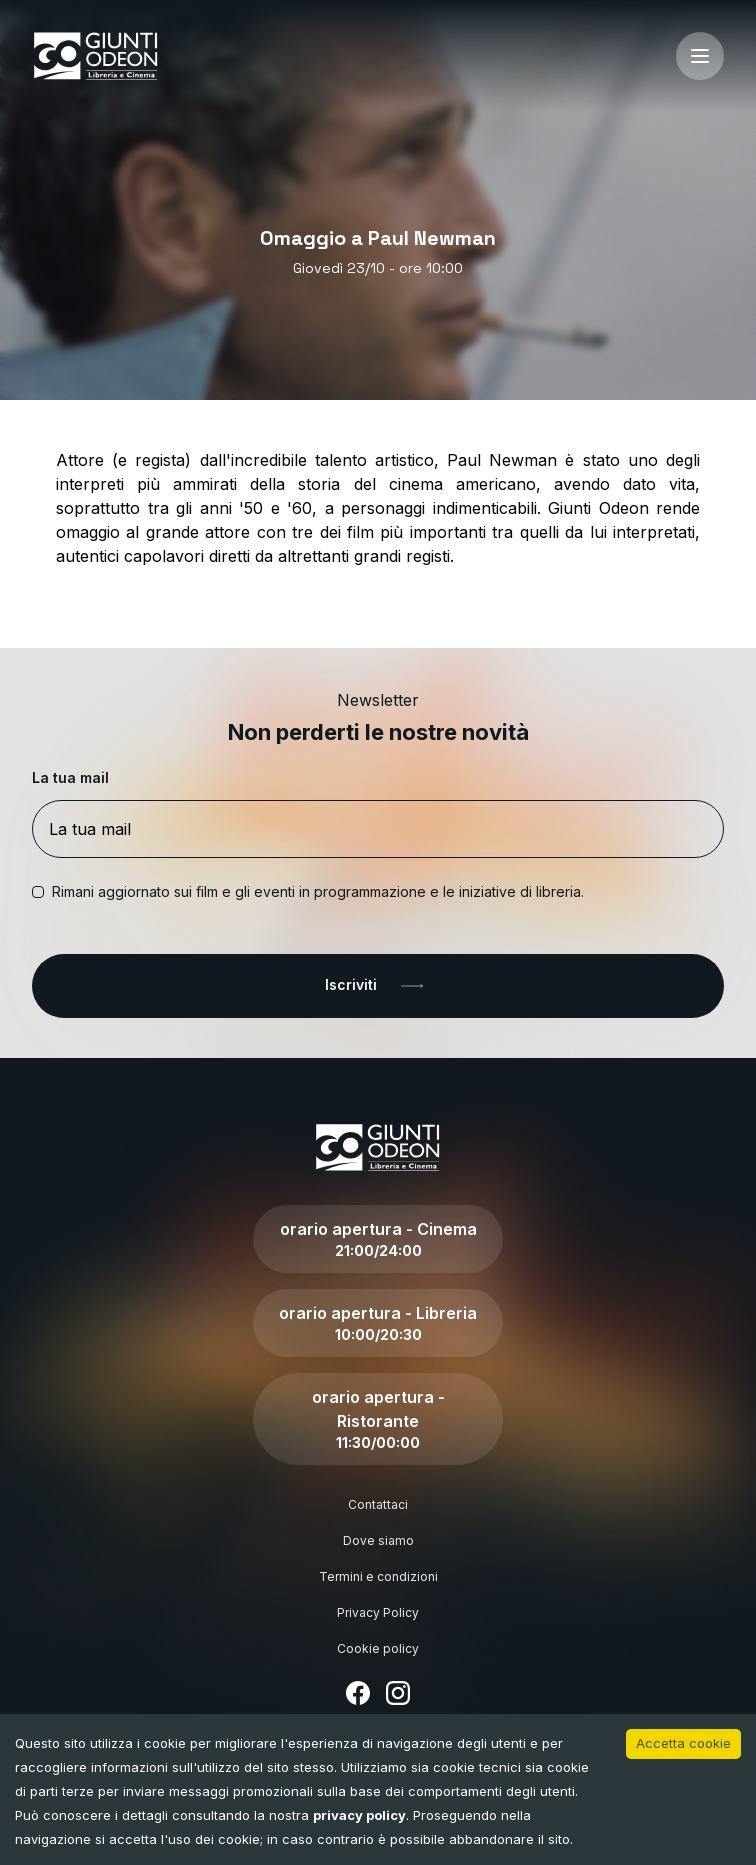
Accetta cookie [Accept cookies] (683, 1743)
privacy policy (359, 1815)
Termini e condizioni (378, 1576)
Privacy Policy (378, 1612)
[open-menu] (700, 56)
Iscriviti (378, 986)
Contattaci (378, 1504)
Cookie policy (378, 1648)
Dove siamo (378, 1540)
